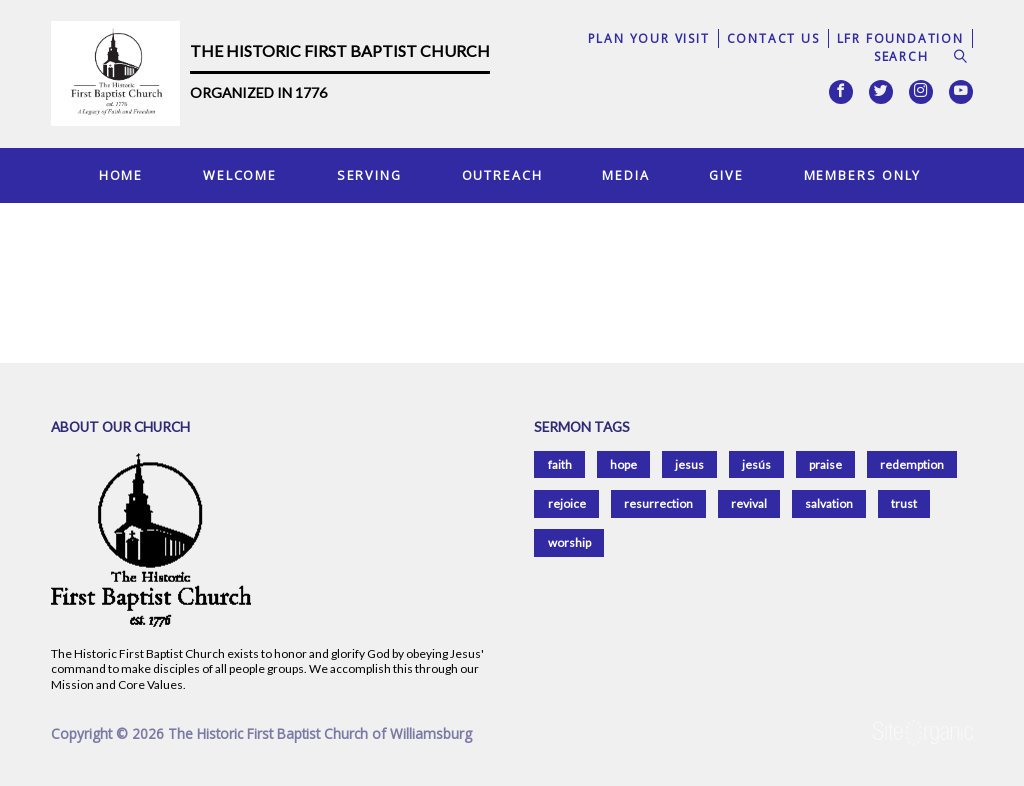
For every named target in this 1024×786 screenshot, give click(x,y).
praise (825, 464)
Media (625, 175)
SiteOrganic (923, 733)
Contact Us (773, 38)
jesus (689, 464)
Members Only (863, 175)
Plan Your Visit (649, 38)
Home (121, 175)
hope (623, 464)
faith (560, 464)
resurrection (658, 503)
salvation (829, 503)
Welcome (240, 175)
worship (569, 542)
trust (904, 503)
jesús (756, 464)
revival (749, 503)
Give (726, 175)
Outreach (502, 175)
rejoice (567, 503)
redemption (912, 464)
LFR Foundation (900, 38)
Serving (369, 175)
